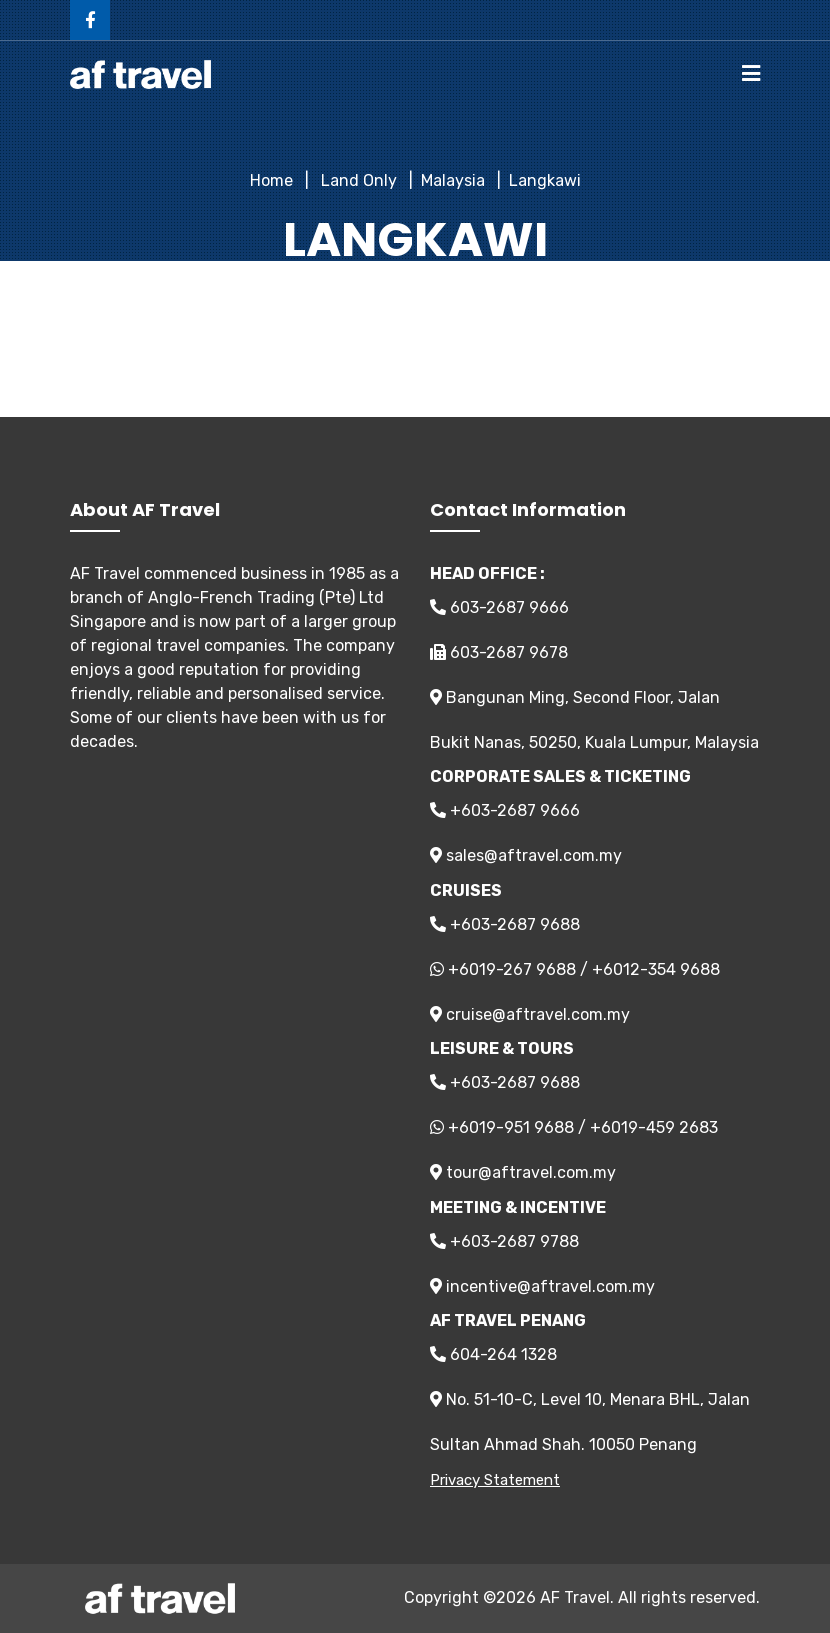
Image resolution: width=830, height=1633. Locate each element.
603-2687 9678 (499, 652)
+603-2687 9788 (504, 1241)
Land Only (357, 180)
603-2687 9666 (499, 607)
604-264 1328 (493, 1354)
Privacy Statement (495, 1480)
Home (271, 180)
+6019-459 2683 (654, 1127)
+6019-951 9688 (511, 1127)
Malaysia (453, 180)
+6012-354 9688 (656, 969)
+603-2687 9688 (505, 924)
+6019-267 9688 (512, 969)
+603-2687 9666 (505, 810)
